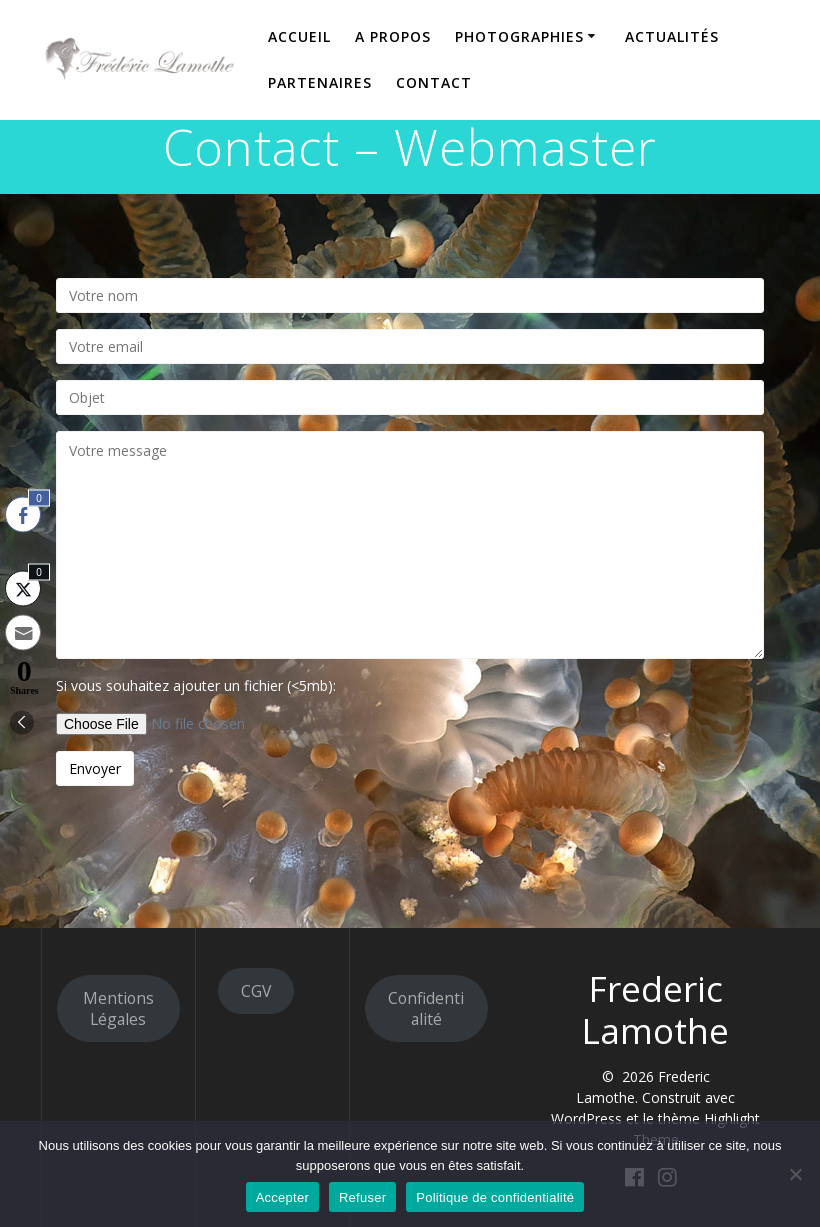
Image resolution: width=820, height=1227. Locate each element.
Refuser (362, 1197)
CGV (256, 991)
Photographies (519, 36)
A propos (393, 36)
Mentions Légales (118, 1008)
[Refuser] (795, 1174)
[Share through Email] (23, 632)
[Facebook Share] (23, 514)
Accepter (282, 1197)
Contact (434, 82)
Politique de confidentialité (495, 1197)
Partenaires (320, 82)
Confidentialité (426, 1008)
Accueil (299, 36)
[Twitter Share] (23, 588)
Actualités (672, 36)
